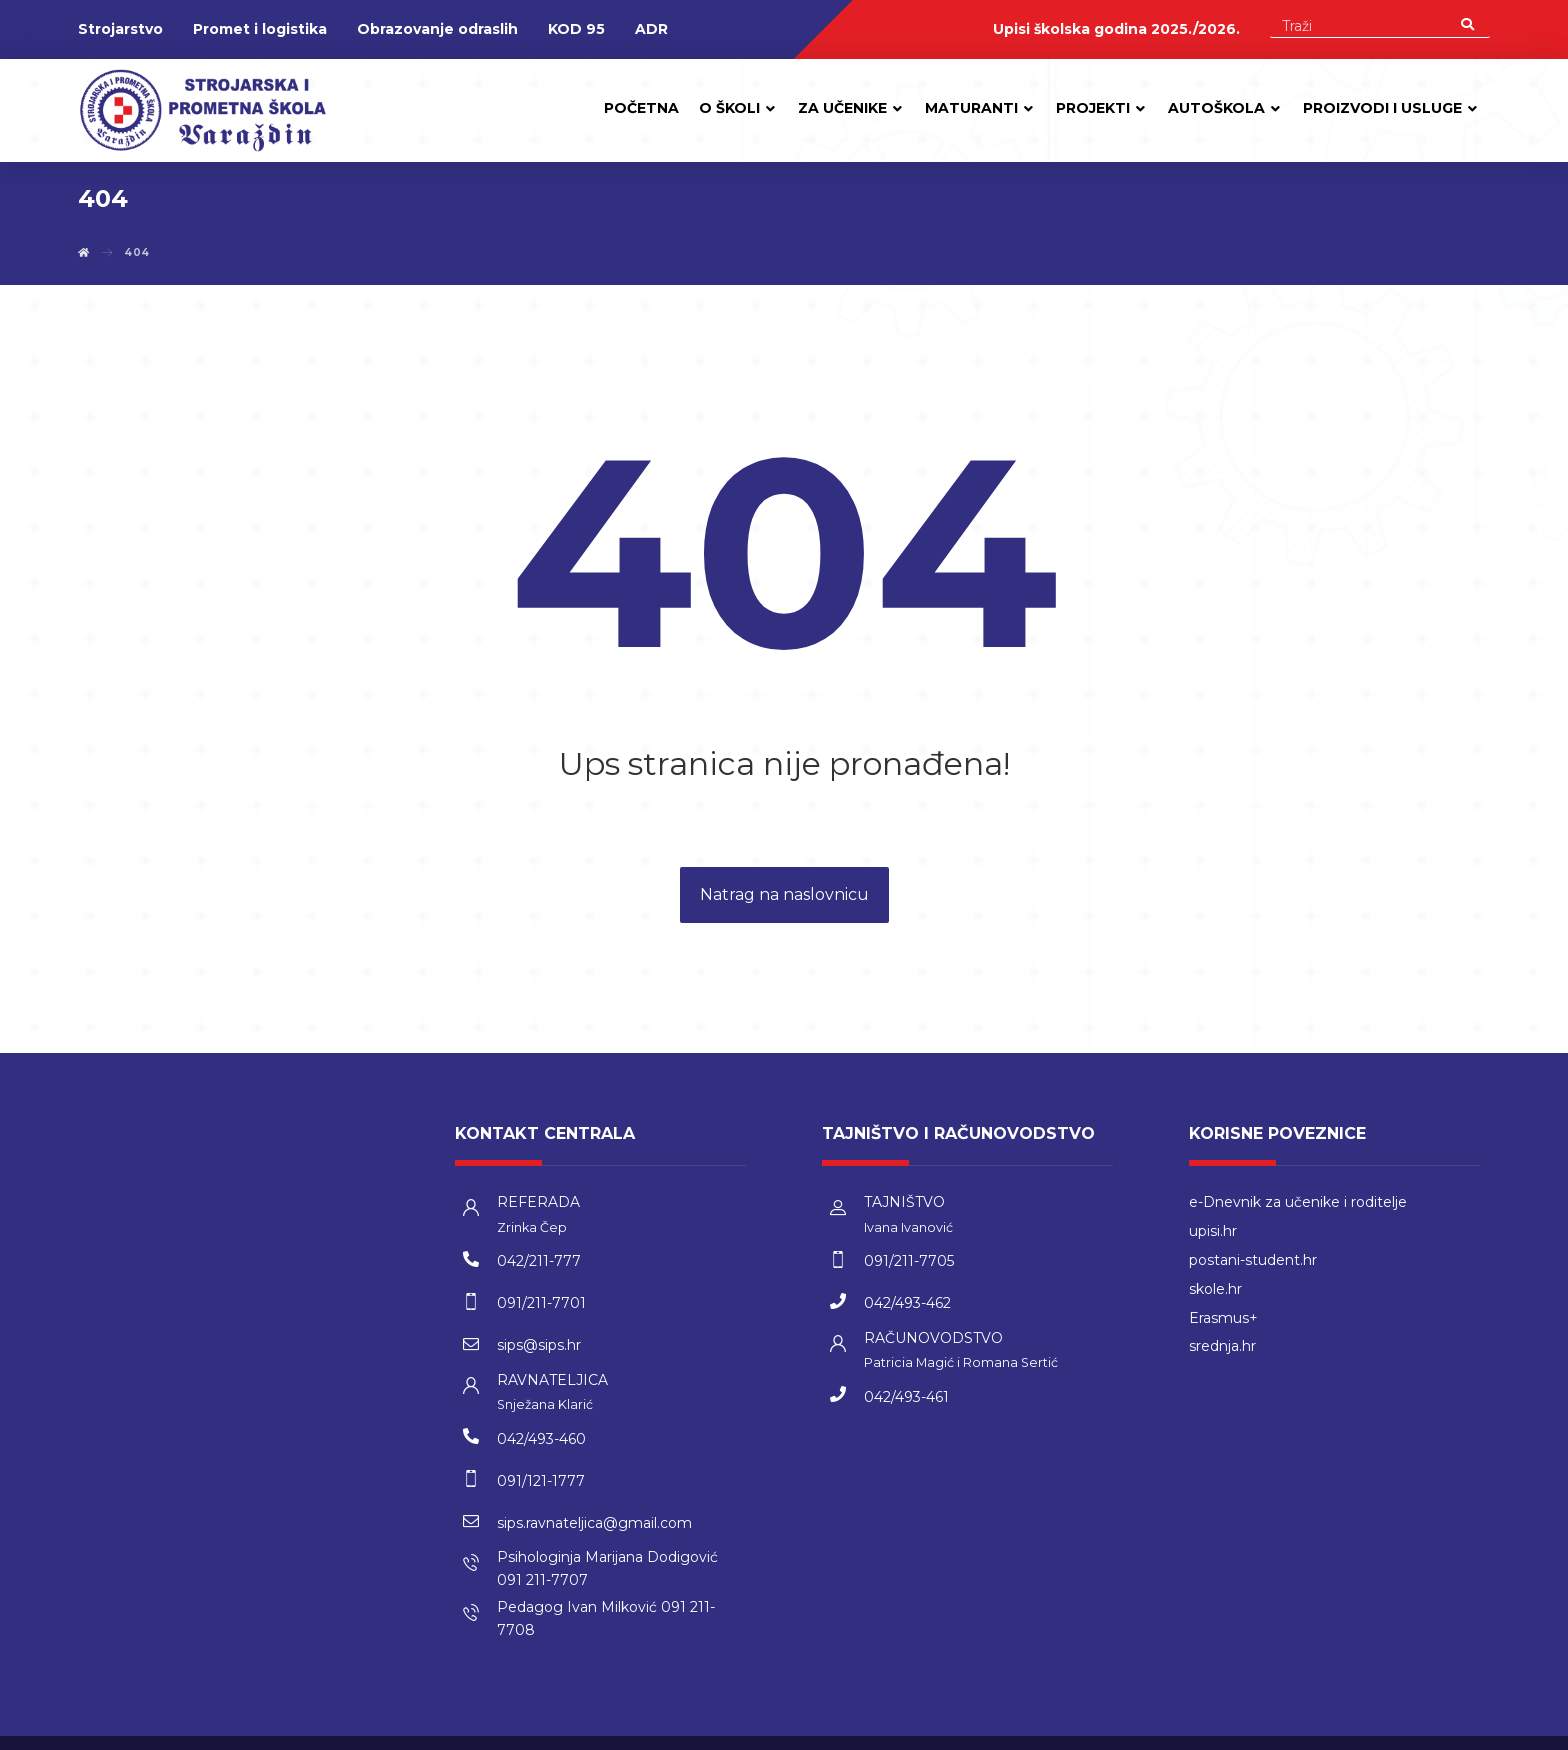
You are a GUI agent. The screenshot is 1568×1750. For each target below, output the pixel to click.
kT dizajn (1340, 1729)
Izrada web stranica (1433, 1729)
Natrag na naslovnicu (784, 896)
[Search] (1467, 24)
